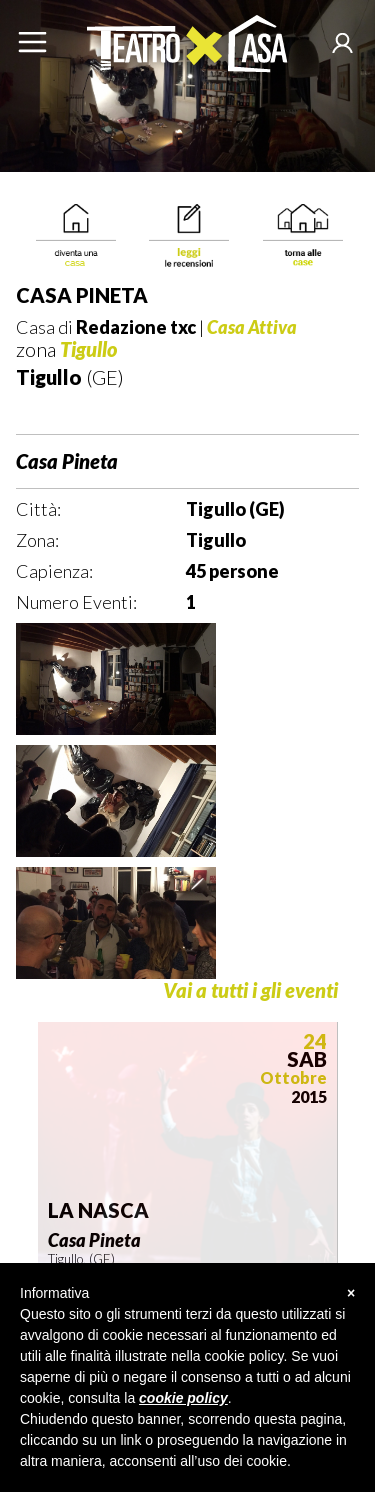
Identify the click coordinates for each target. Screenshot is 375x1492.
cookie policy (183, 1398)
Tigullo (88, 349)
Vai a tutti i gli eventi (250, 990)
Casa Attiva (252, 327)
